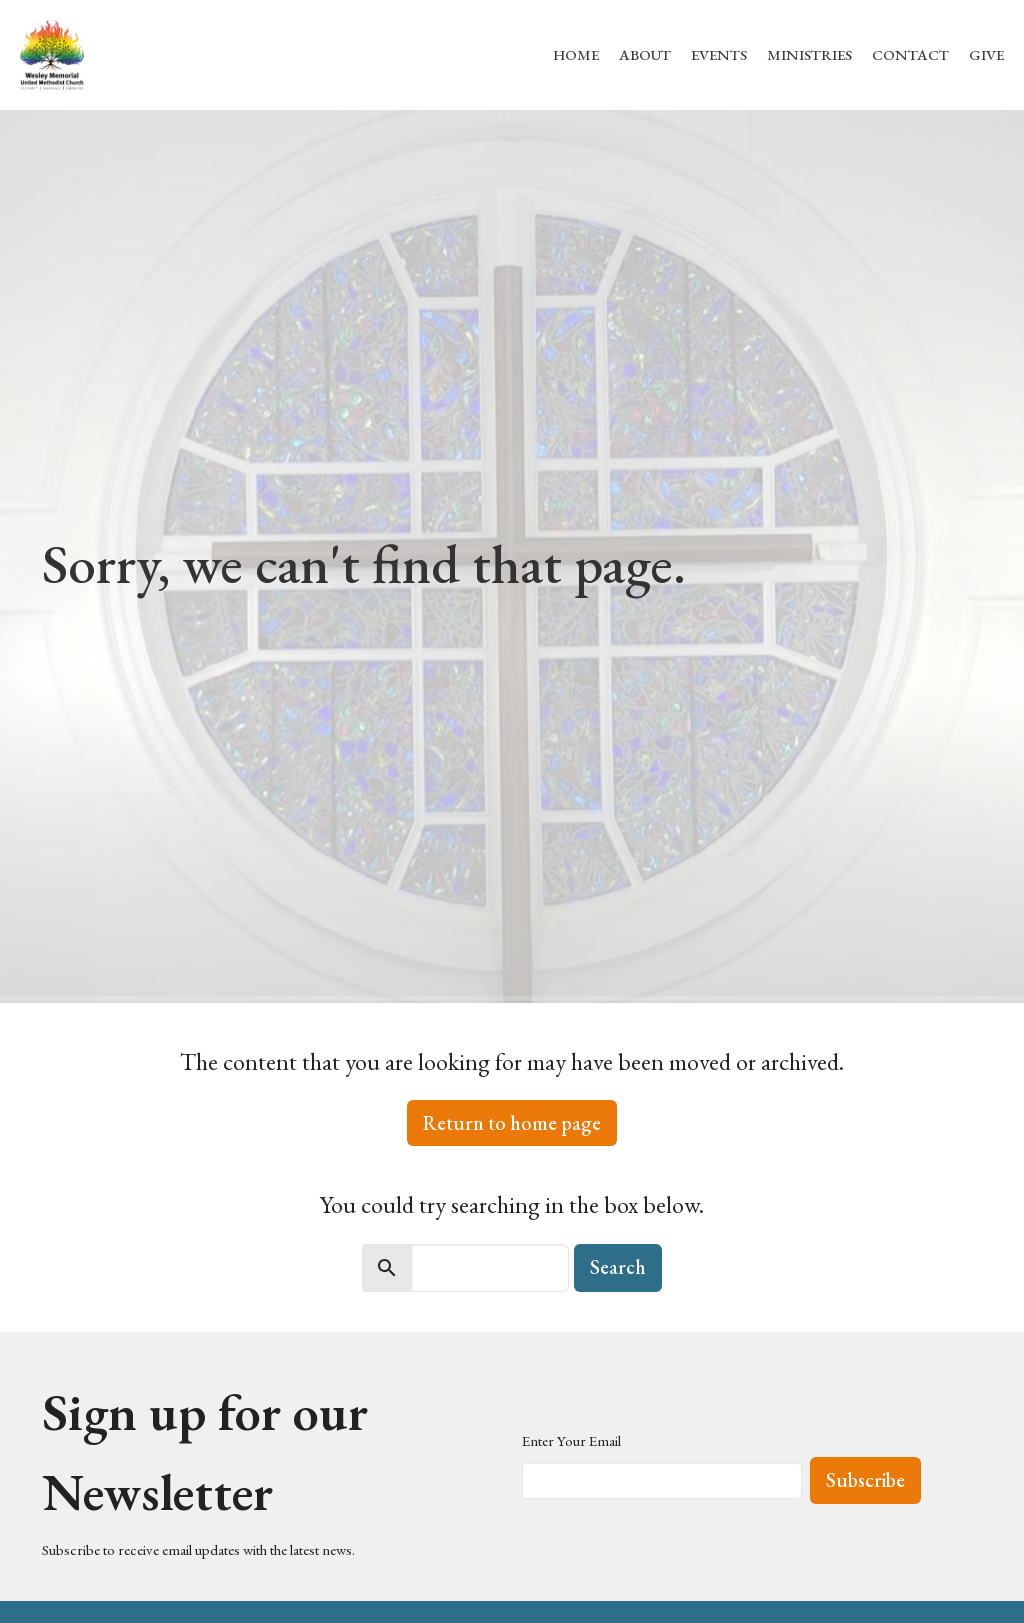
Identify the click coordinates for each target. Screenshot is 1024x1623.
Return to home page (512, 1123)
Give (986, 54)
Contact (910, 54)
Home (576, 54)
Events (719, 54)
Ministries (809, 54)
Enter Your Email (571, 1440)
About (645, 54)
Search (618, 1267)
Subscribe (865, 1480)
